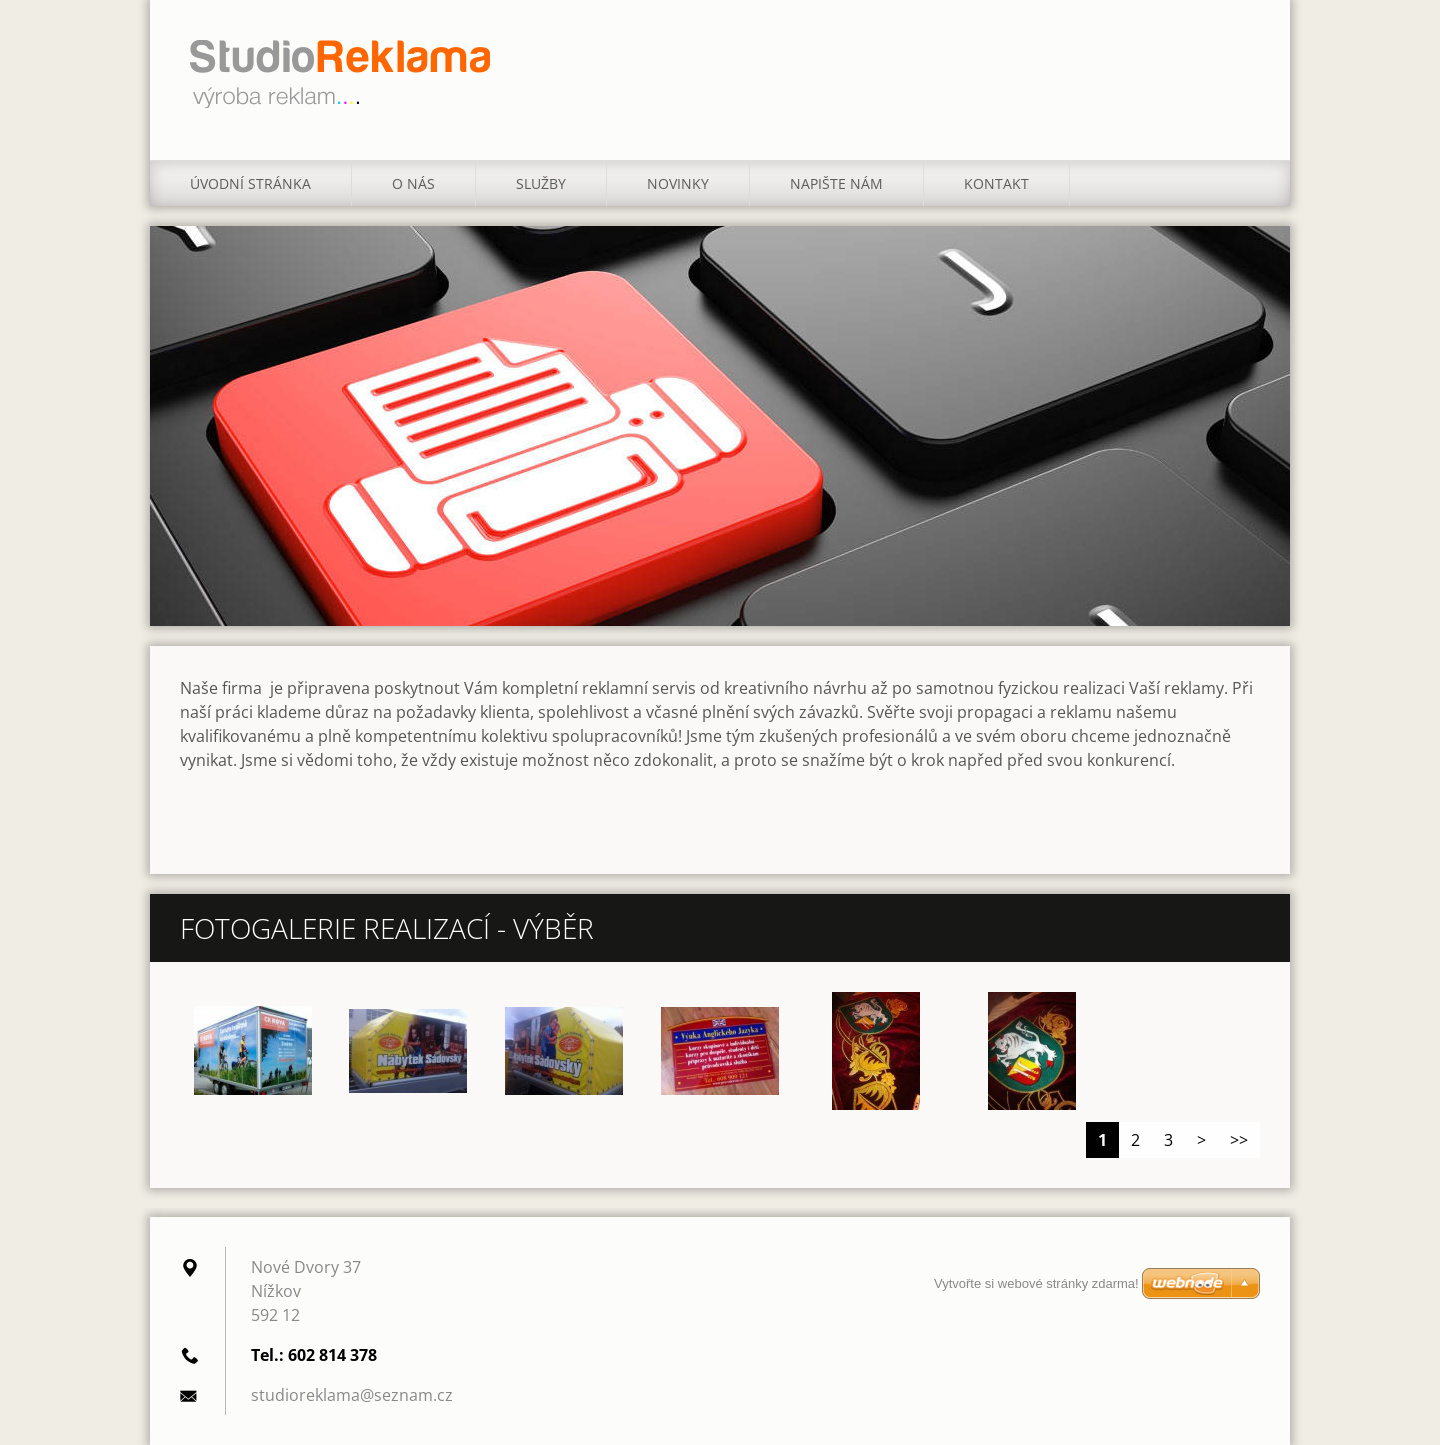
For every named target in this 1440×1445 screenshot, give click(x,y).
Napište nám (836, 183)
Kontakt (996, 183)
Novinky (678, 183)
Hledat (1238, 58)
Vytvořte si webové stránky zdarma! (1036, 1283)
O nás (413, 183)
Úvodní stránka (250, 183)
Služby (541, 183)
